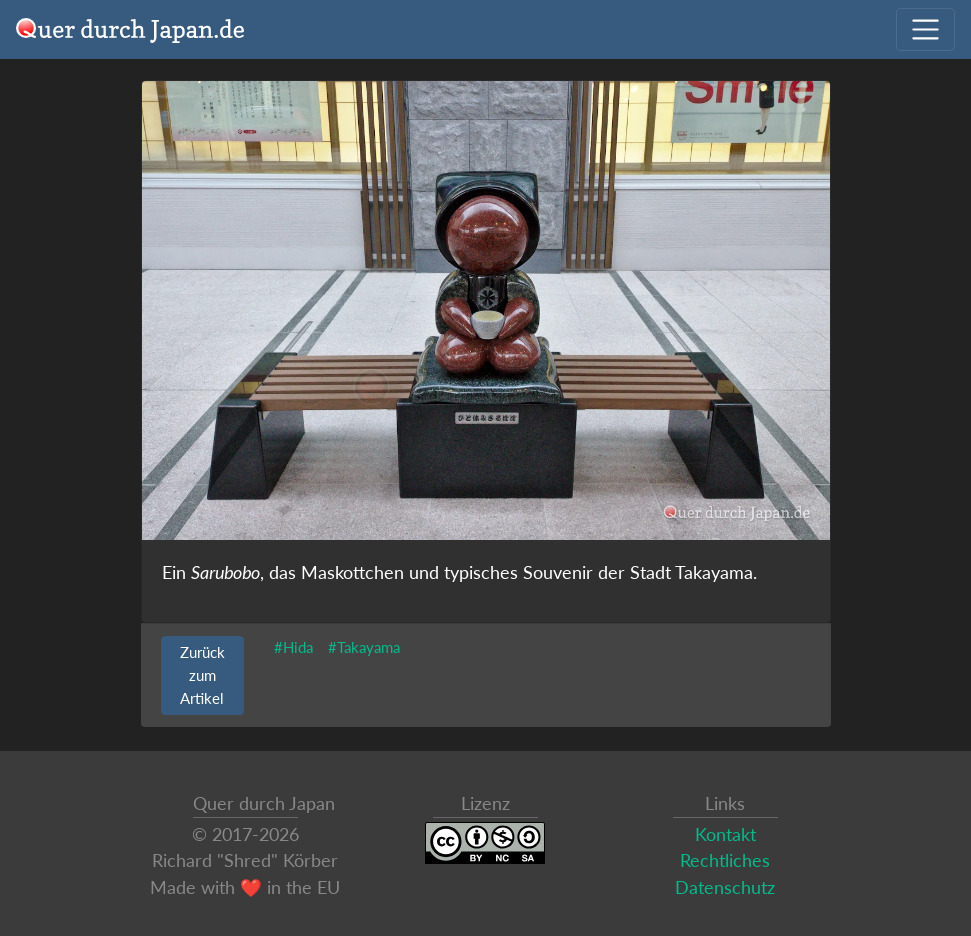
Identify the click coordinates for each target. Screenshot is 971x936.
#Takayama (364, 647)
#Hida (293, 647)
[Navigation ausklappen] (925, 29)
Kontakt (725, 834)
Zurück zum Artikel (202, 675)
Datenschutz (725, 887)
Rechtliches (725, 860)
